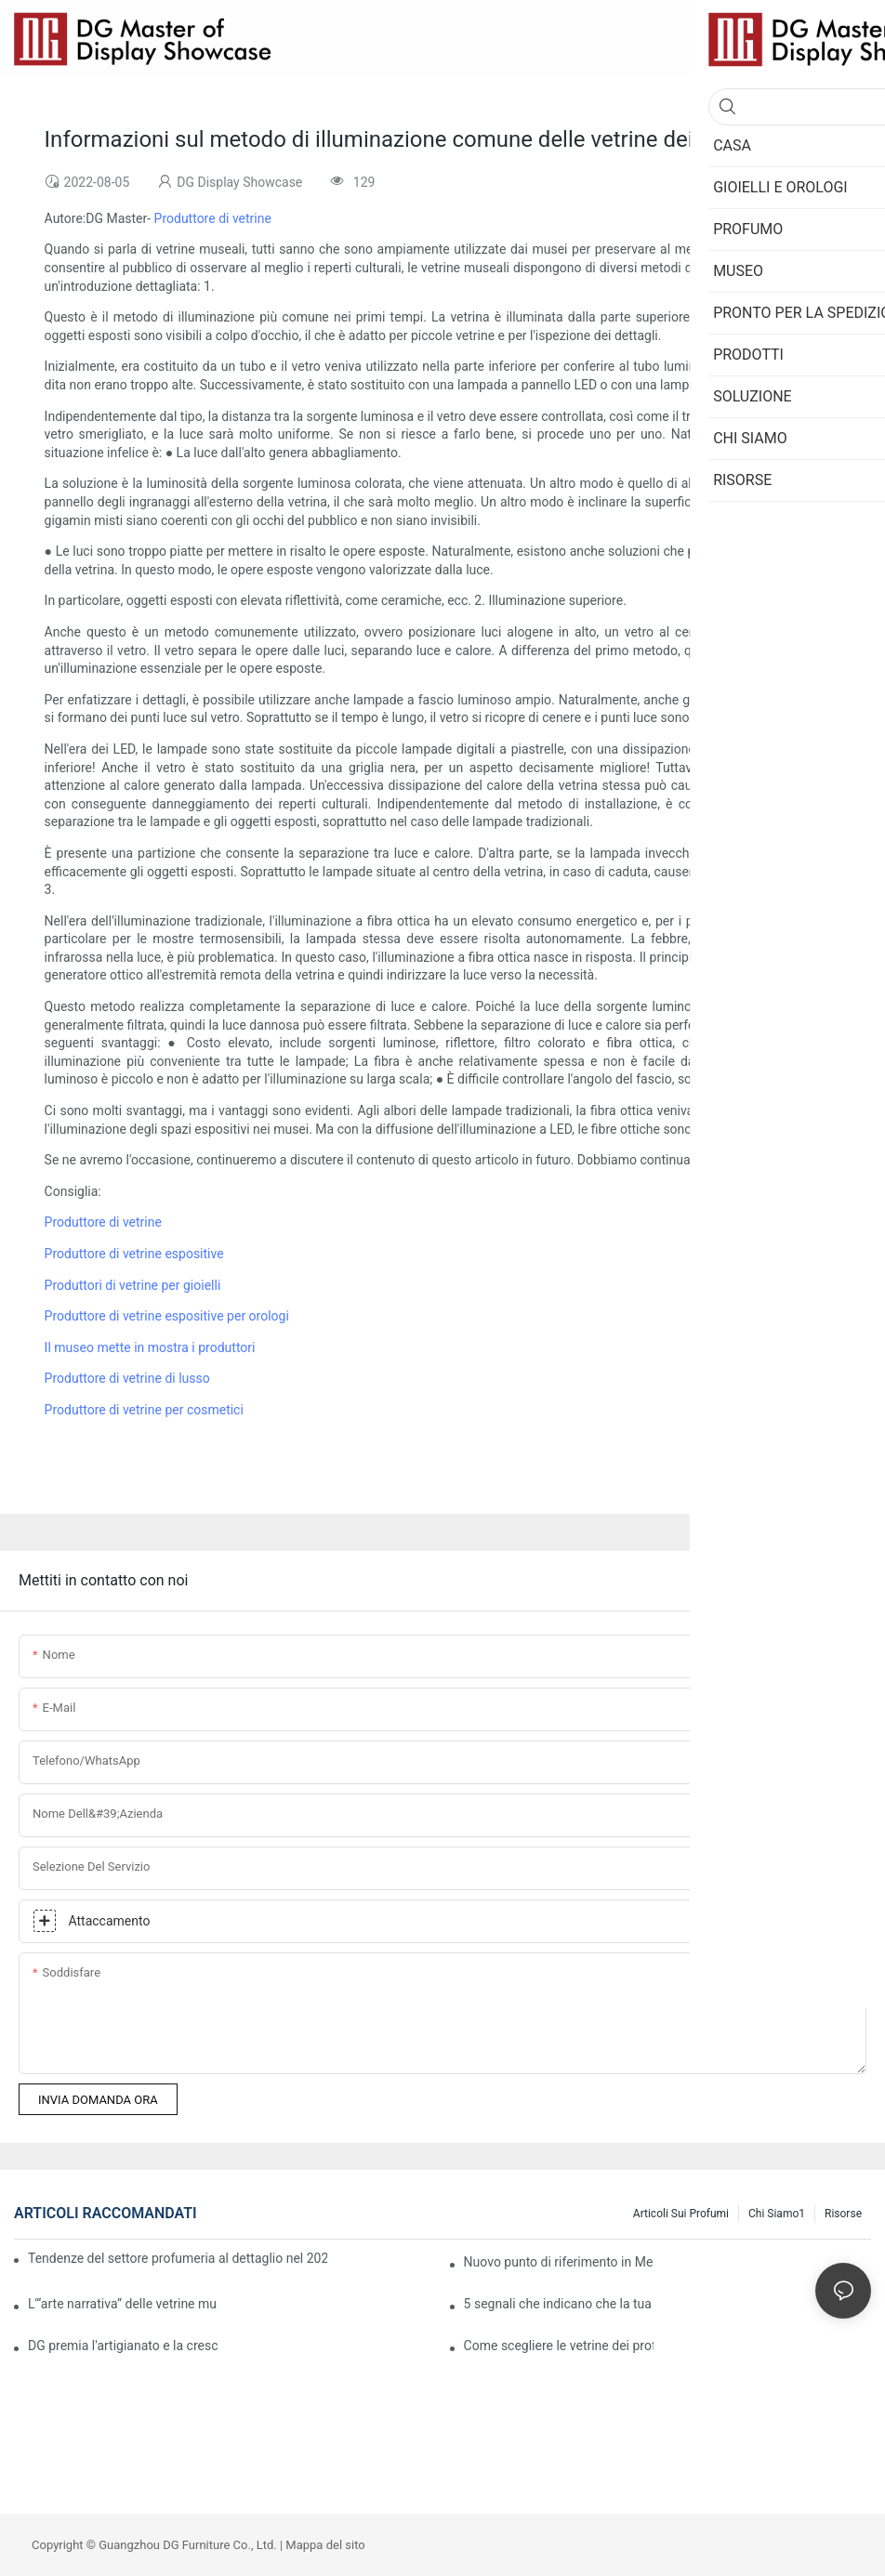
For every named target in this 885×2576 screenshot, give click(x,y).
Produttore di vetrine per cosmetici (144, 1409)
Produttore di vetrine (212, 218)
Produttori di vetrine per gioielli (133, 1285)
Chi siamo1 (776, 2213)
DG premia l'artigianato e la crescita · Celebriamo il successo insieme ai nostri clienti (123, 2345)
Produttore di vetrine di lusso (127, 1378)
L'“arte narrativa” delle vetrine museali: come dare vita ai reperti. (123, 2303)
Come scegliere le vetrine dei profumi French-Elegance (559, 2345)
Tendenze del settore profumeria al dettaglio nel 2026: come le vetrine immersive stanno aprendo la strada (177, 2258)
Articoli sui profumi (681, 2213)
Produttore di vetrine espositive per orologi (167, 1315)
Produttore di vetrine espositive (134, 1253)
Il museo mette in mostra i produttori (150, 1347)
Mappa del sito (324, 2545)
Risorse (843, 2213)
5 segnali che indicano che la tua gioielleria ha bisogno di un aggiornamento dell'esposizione (559, 2303)
